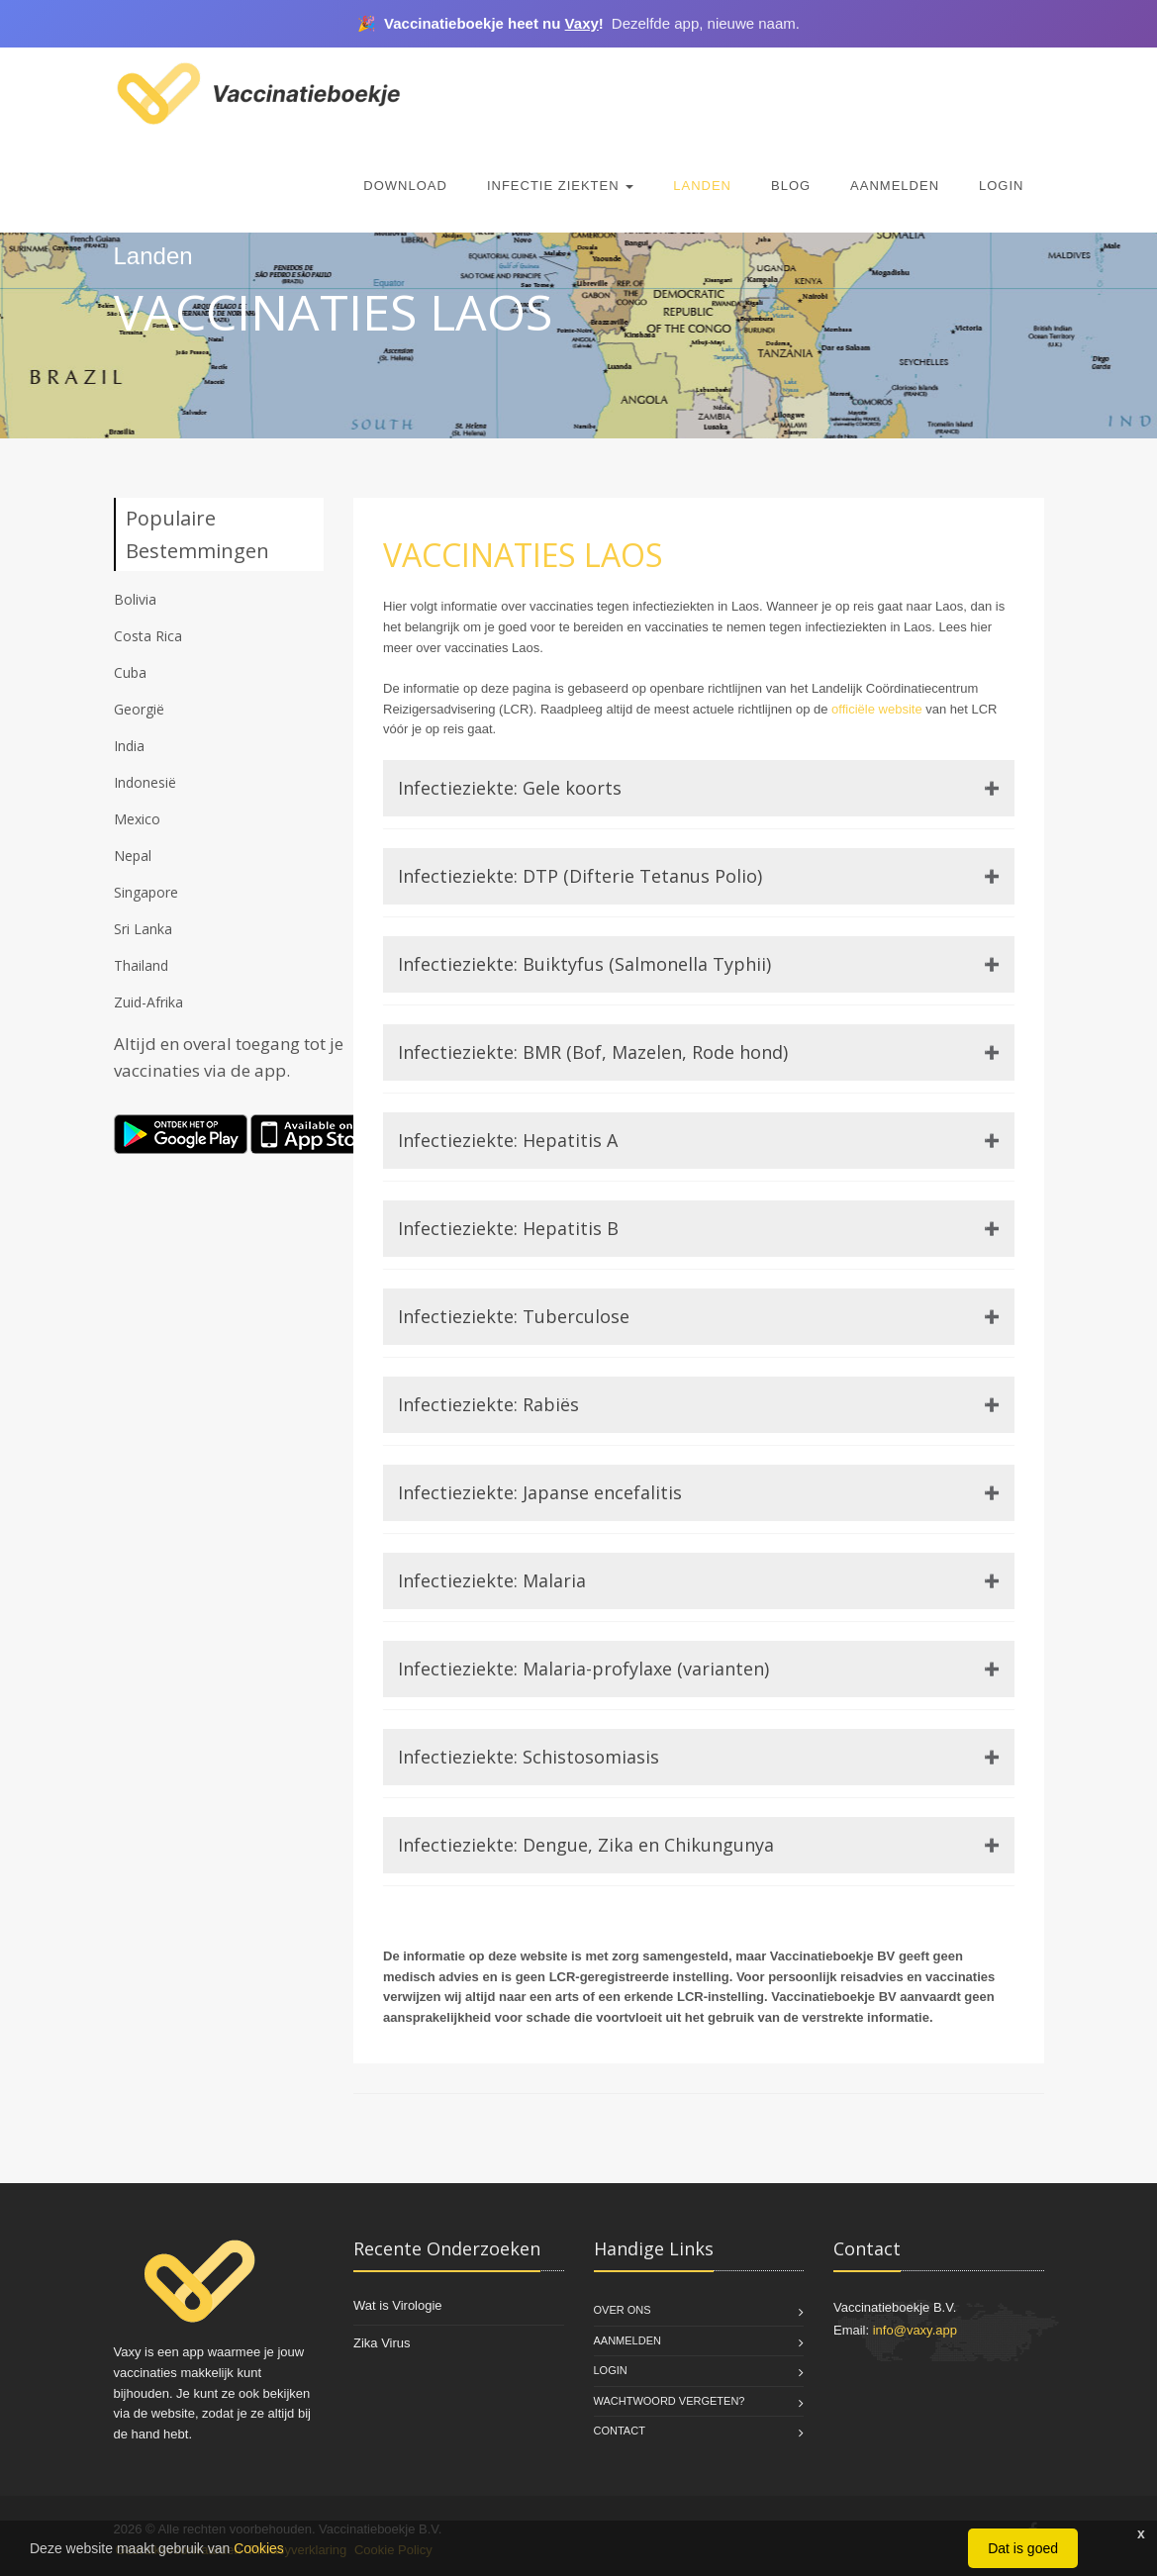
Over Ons (622, 2310)
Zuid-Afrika (148, 1002)
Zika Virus (382, 2343)
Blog (791, 185)
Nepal (132, 855)
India (129, 745)
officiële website (876, 709)
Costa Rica (148, 635)
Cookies (259, 2548)
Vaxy (582, 23)
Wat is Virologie (397, 2305)
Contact (619, 2430)
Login (1001, 185)
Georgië (139, 709)
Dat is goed (1023, 2548)
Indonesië (145, 782)
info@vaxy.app (915, 2330)
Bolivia (135, 599)
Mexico (137, 819)
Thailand (141, 965)
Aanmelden (894, 185)
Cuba (130, 672)
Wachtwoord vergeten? (669, 2401)
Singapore (146, 892)
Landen (702, 185)
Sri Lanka (143, 928)
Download (405, 185)
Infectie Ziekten (560, 185)
